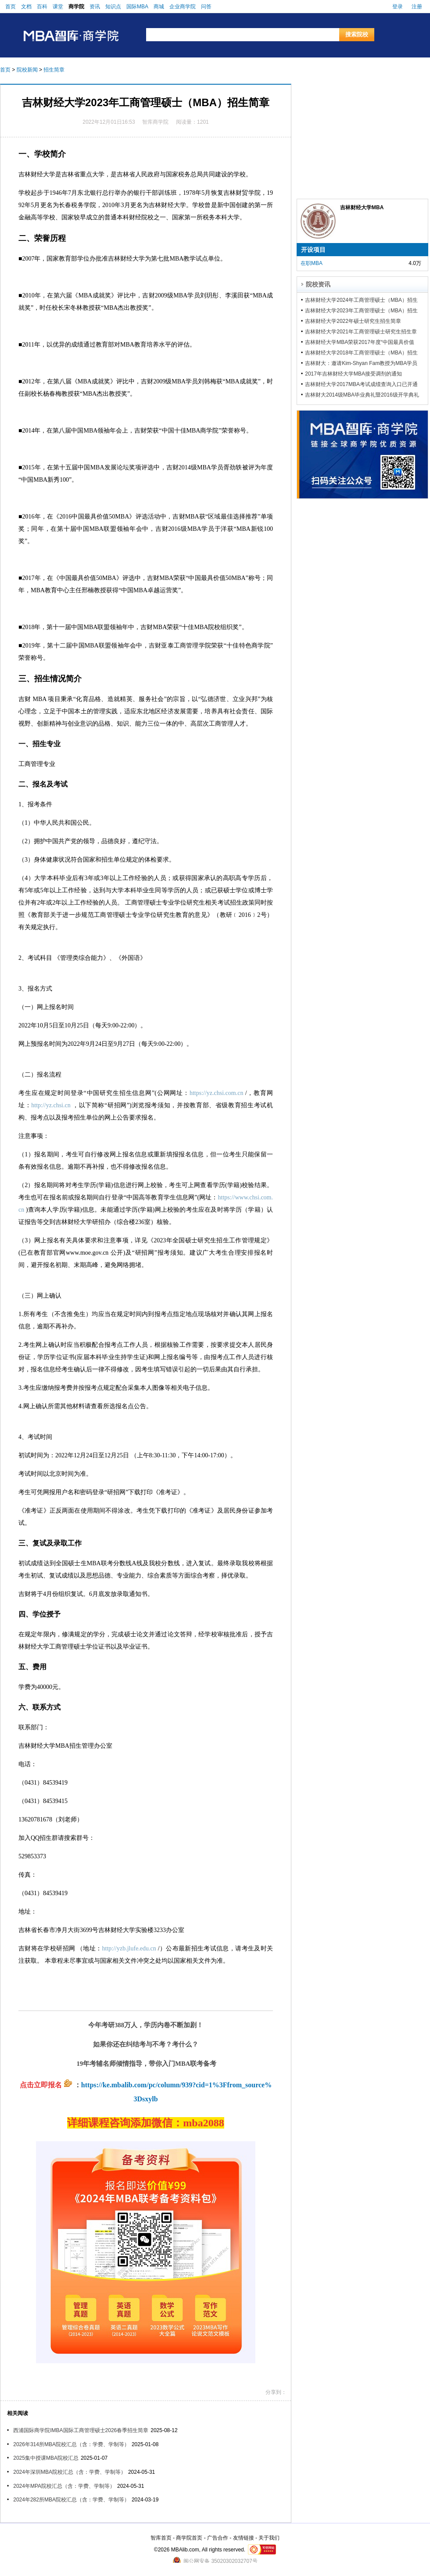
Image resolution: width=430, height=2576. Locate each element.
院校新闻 (27, 70)
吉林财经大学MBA (361, 207)
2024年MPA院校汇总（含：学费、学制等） (64, 2486)
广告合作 (217, 2538)
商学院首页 (189, 2538)
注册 (417, 7)
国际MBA (137, 7)
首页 (10, 7)
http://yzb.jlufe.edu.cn (129, 1948)
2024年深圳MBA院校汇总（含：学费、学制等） (69, 2472)
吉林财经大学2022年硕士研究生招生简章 (353, 321)
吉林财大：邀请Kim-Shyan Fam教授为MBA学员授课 (361, 363)
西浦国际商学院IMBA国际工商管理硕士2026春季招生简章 (80, 2430)
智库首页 (161, 2538)
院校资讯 (318, 284)
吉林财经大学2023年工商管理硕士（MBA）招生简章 (361, 311)
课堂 (58, 7)
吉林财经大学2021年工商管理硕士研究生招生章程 (361, 332)
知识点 (113, 7)
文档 (26, 7)
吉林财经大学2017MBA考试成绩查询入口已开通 (361, 384)
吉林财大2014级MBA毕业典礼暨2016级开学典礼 (362, 395)
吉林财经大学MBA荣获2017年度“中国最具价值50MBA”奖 (359, 342)
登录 (397, 7)
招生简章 (53, 70)
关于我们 (269, 2538)
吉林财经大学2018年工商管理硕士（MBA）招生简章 (361, 353)
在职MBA (311, 263)
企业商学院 (182, 7)
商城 (159, 7)
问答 (206, 7)
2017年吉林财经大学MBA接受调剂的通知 (353, 374)
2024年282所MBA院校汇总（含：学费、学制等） (71, 2500)
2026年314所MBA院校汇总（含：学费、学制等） (71, 2444)
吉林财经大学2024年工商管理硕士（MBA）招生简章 (361, 300)
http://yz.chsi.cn (50, 1105)
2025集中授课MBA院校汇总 (46, 2458)
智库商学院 (155, 122)
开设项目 (313, 249)
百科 (42, 7)
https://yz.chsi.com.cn (216, 1093)
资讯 (95, 7)
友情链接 (243, 2538)
